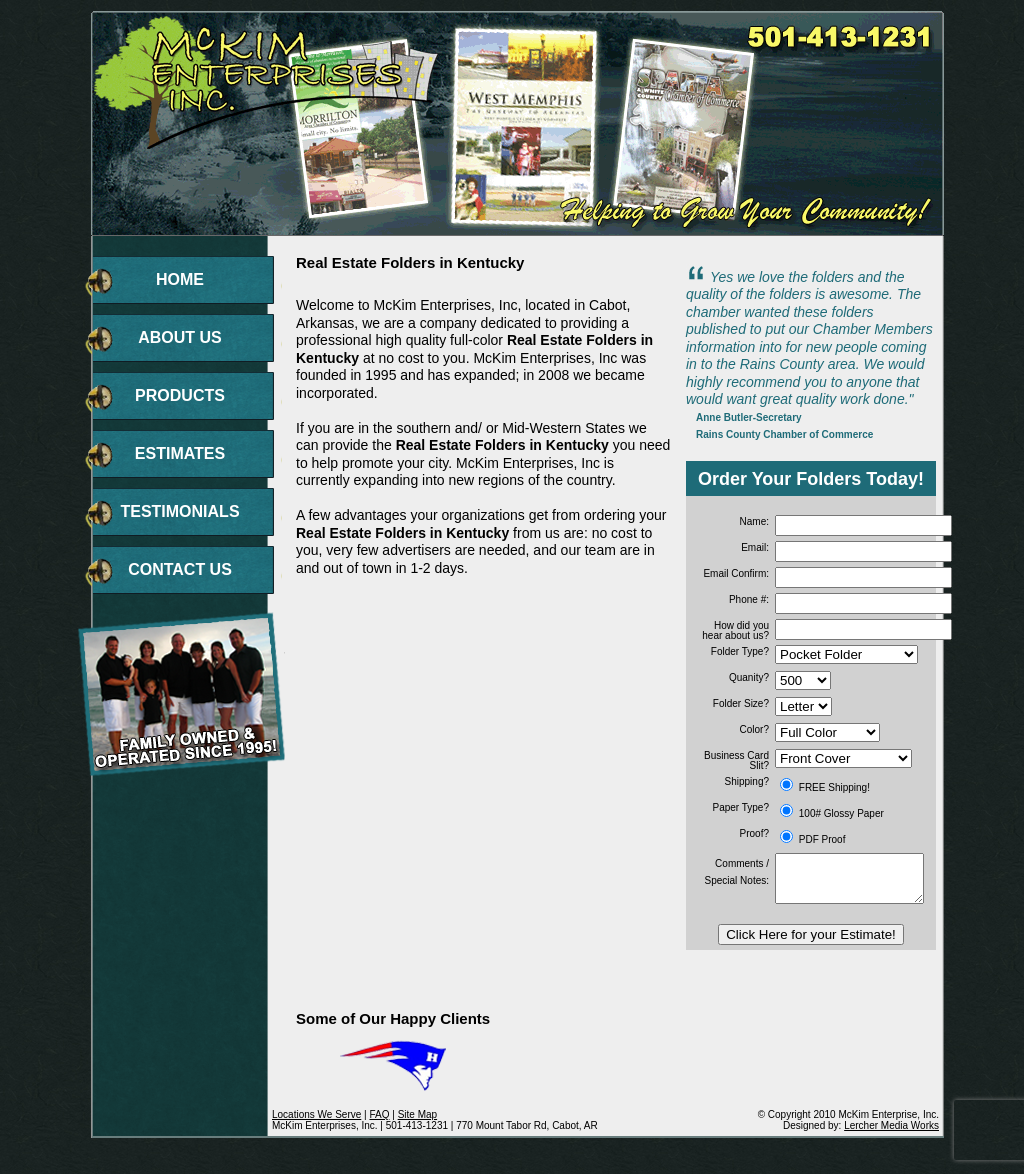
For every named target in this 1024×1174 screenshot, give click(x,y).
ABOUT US (180, 337)
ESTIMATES (180, 453)
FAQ (379, 1114)
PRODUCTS (180, 395)
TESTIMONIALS (179, 511)
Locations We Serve (316, 1114)
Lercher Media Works (891, 1125)
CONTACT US (180, 569)
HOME (180, 279)
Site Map (417, 1114)
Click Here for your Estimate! (811, 934)
